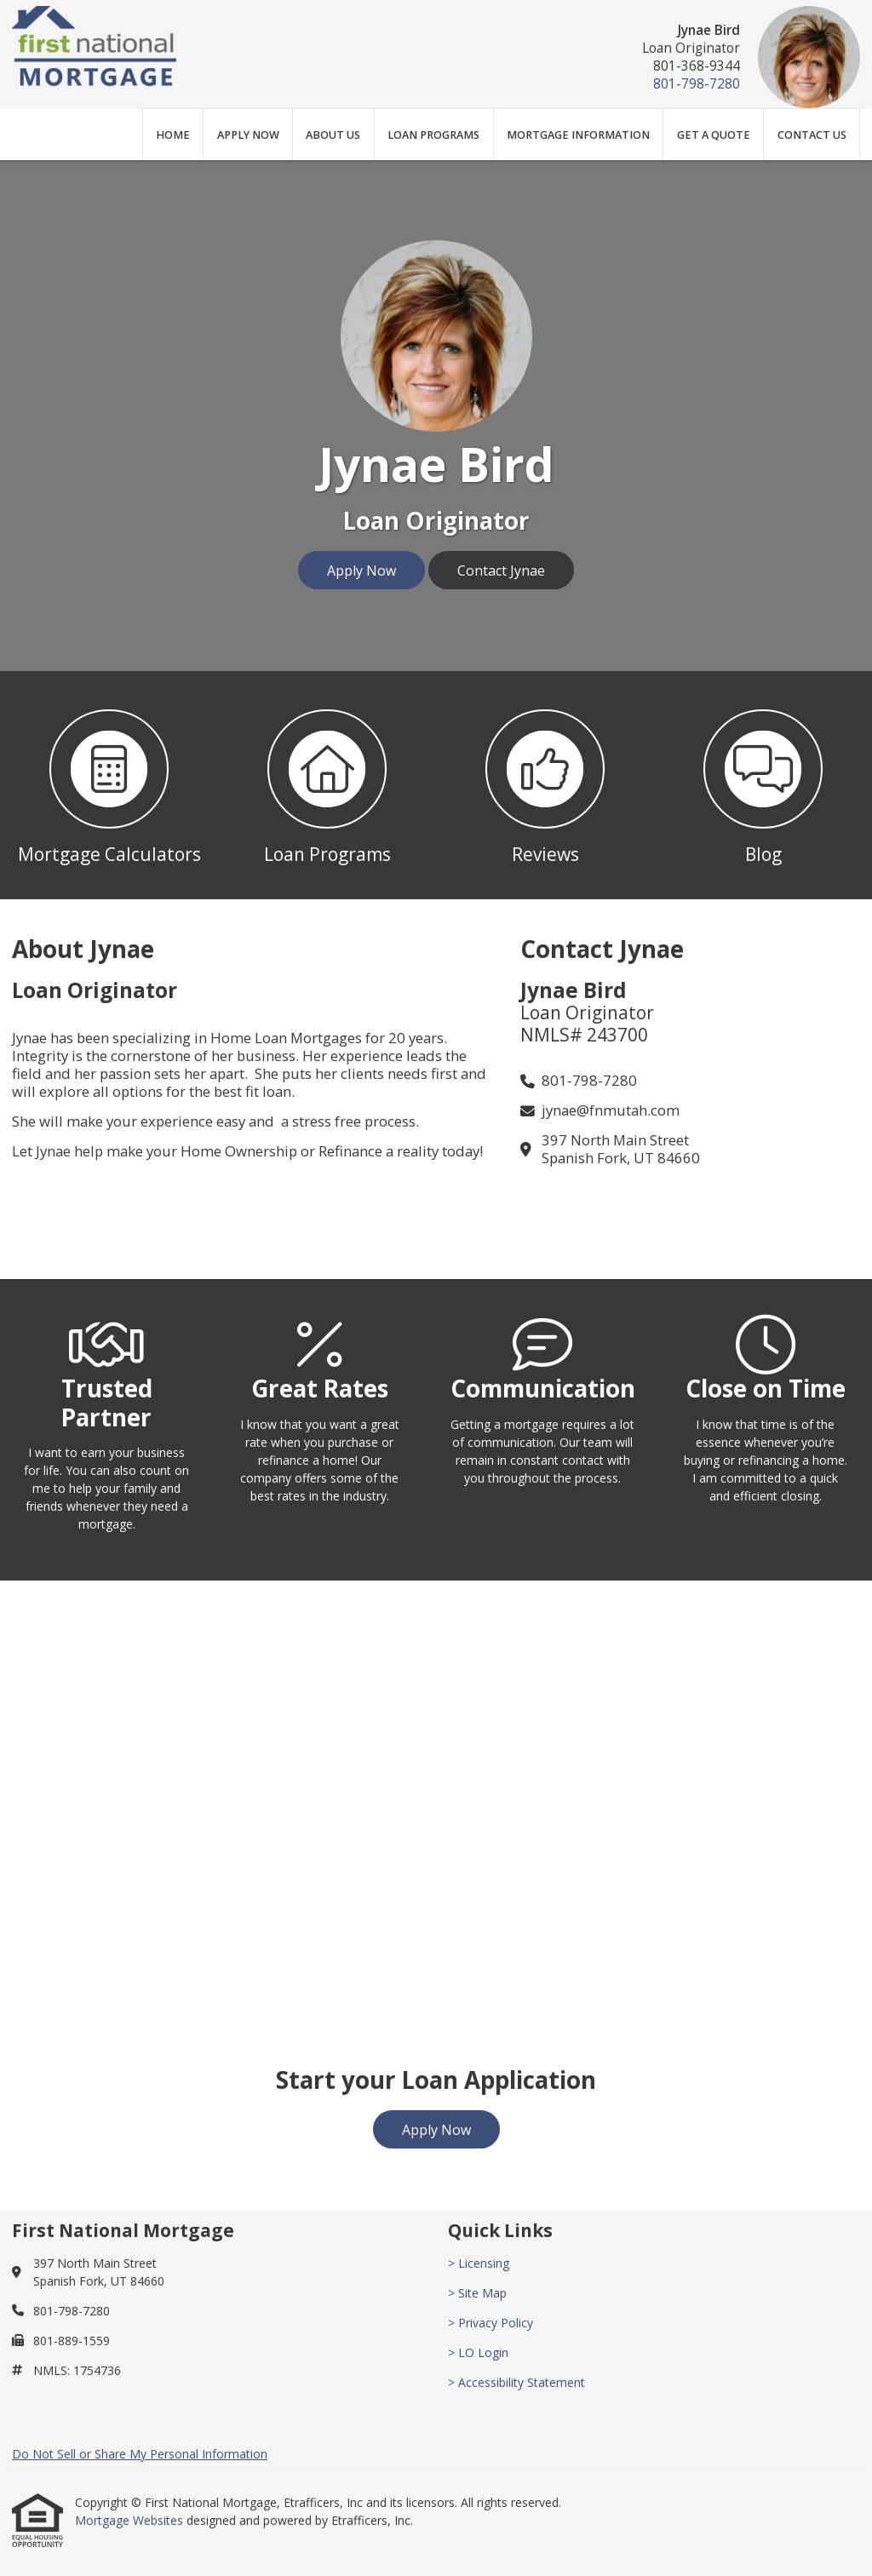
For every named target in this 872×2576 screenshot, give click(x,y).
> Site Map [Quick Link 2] (477, 2293)
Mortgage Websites (130, 2520)
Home (173, 135)
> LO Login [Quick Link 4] (478, 2352)
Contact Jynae (501, 570)
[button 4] (763, 785)
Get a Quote (713, 135)
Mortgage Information (578, 135)
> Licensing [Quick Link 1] (478, 2263)
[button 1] (109, 785)
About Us (333, 135)
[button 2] (327, 785)
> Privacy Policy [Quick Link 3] (490, 2323)
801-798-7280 (696, 84)
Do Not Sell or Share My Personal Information (139, 2454)
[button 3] (545, 785)
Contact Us (811, 135)
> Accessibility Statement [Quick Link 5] (516, 2382)
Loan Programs (433, 135)
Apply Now (248, 135)
